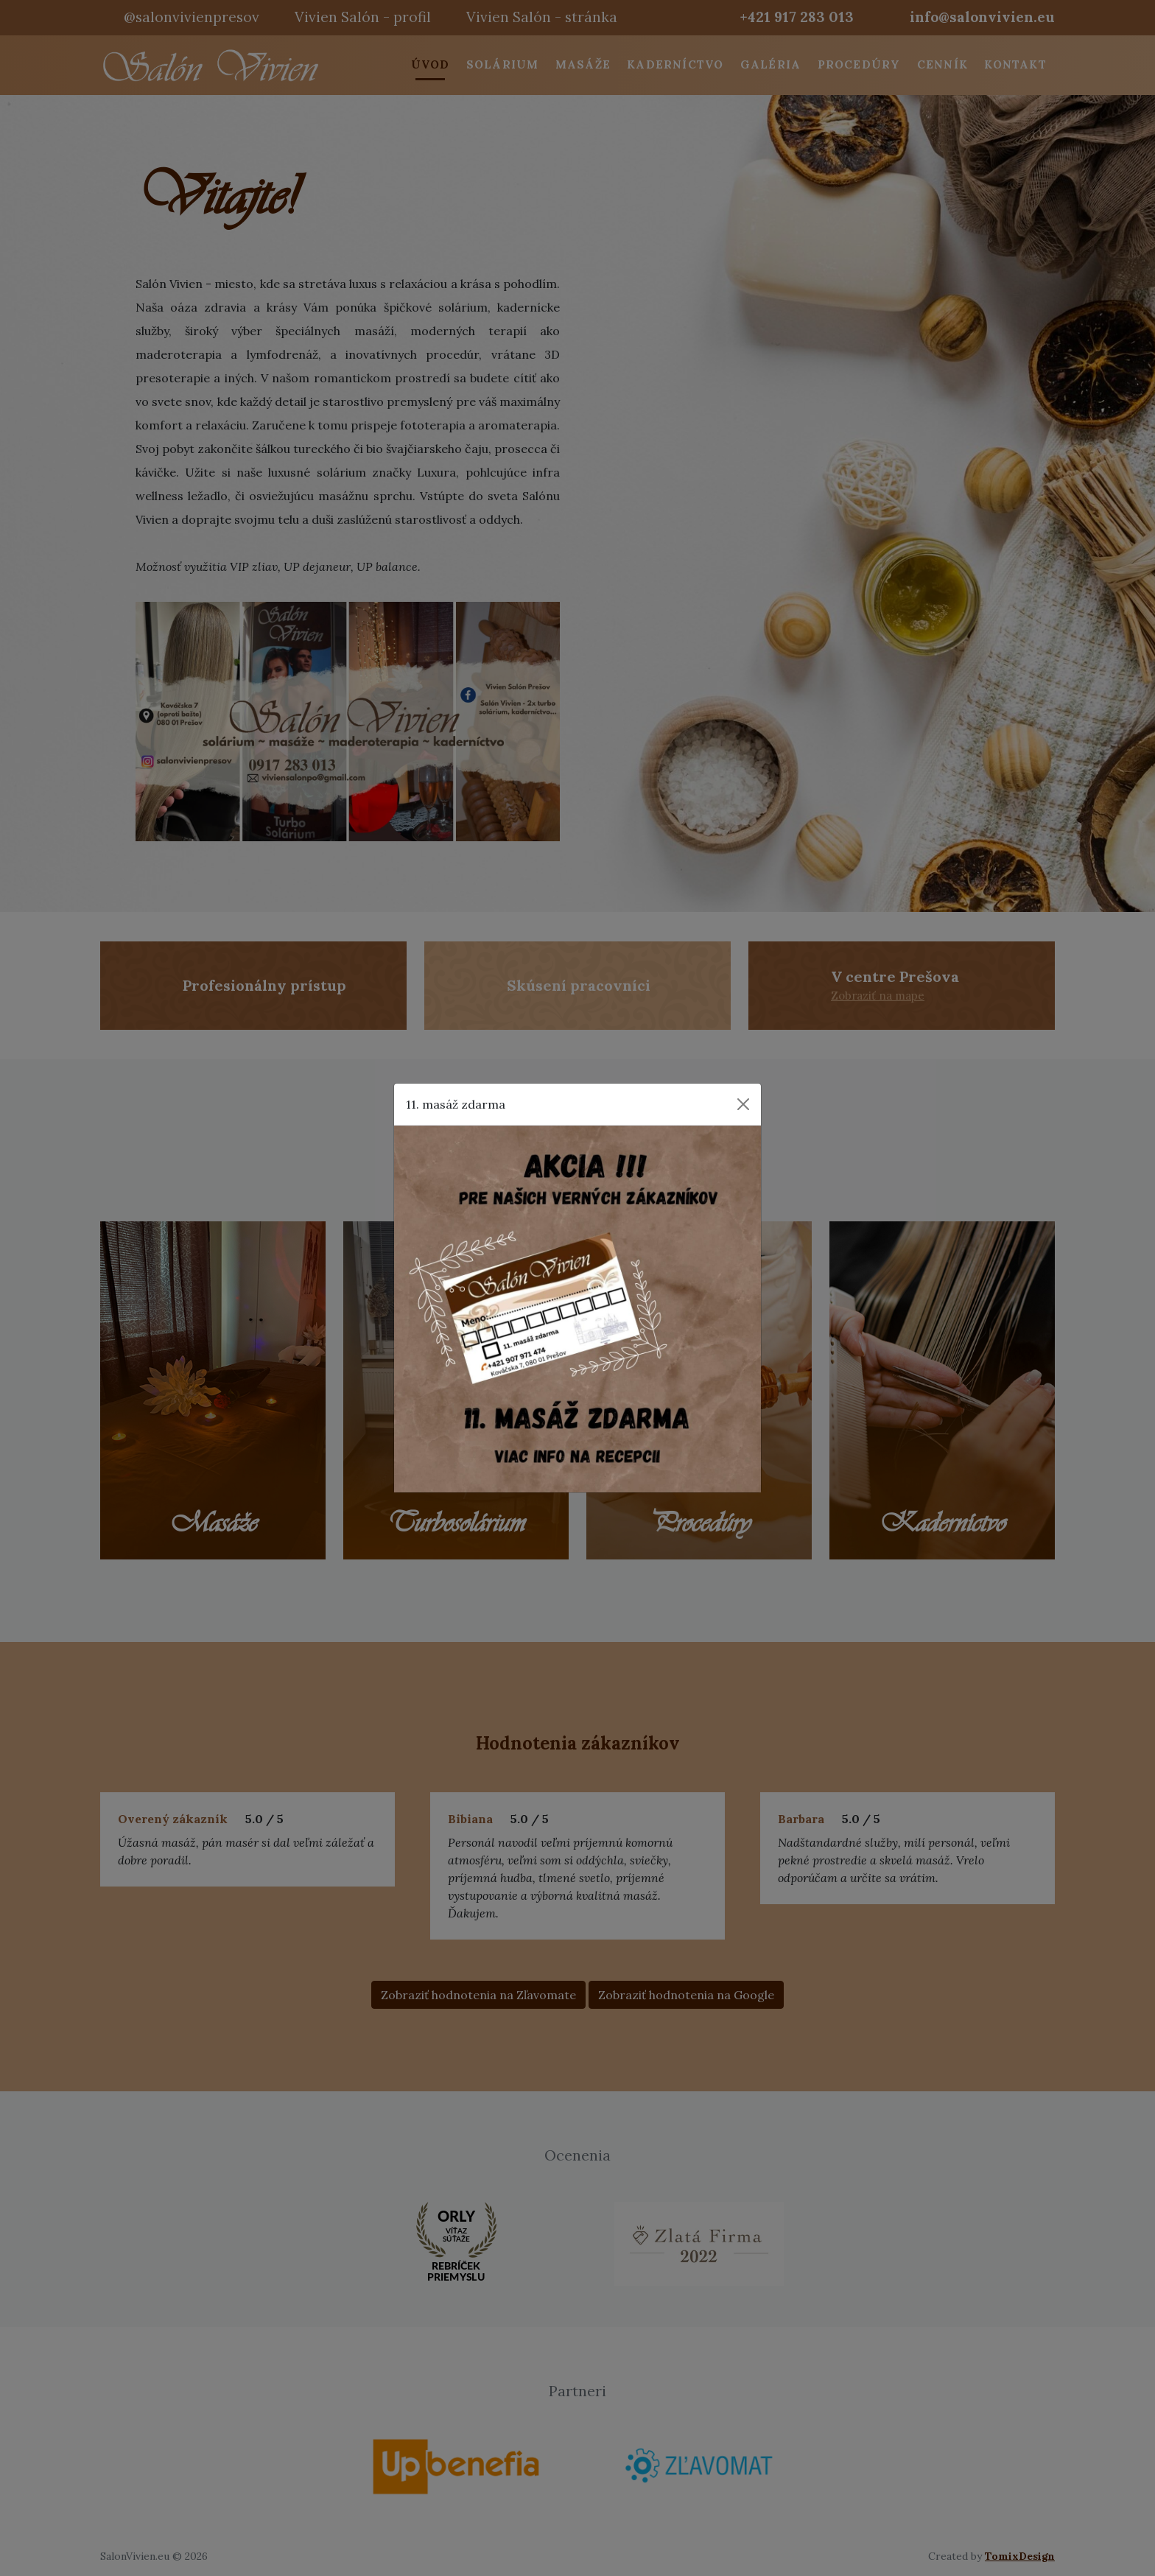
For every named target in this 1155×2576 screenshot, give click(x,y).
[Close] (743, 1104)
